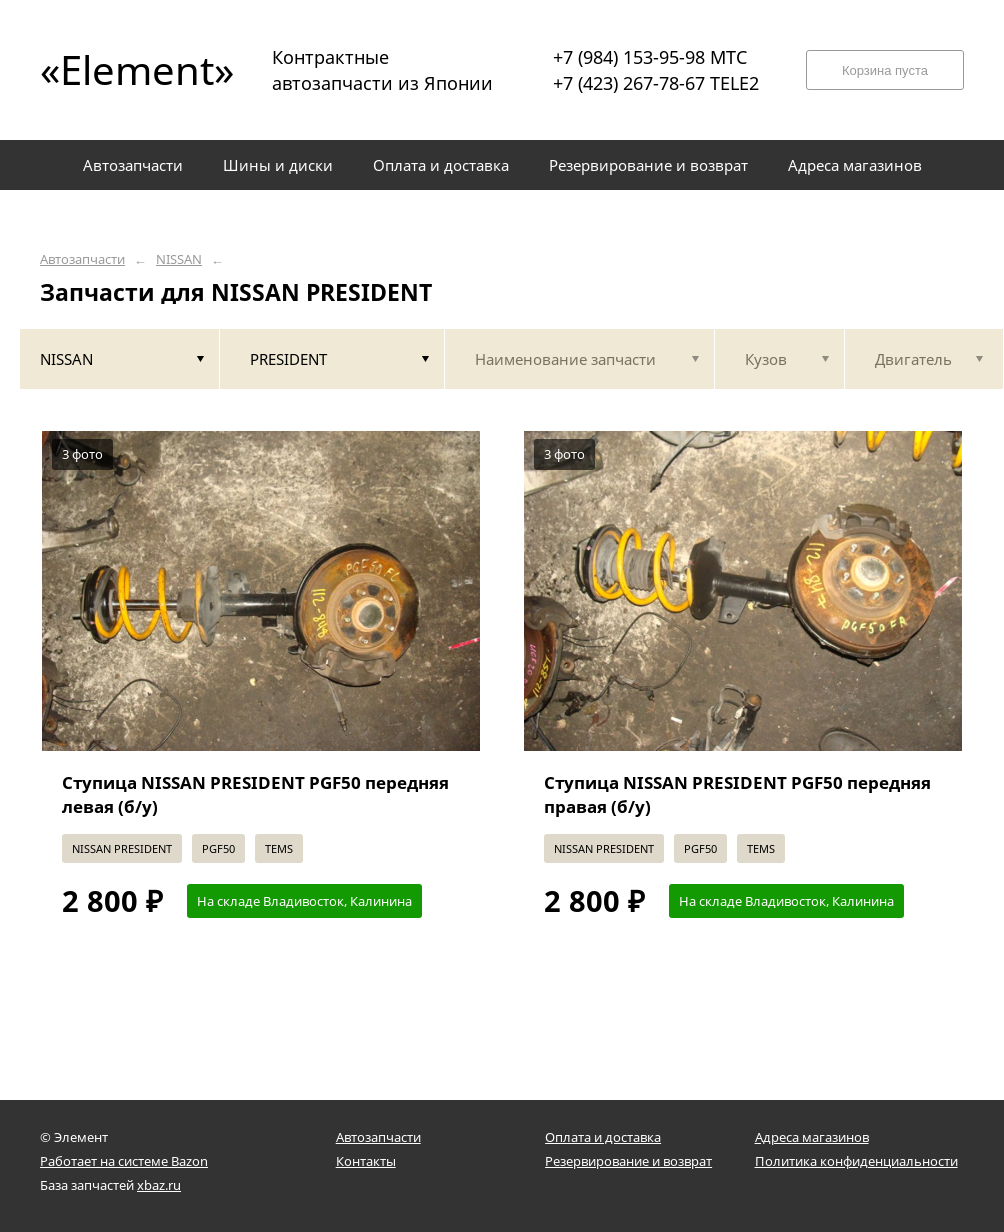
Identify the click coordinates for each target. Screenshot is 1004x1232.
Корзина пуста (885, 70)
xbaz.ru (159, 1185)
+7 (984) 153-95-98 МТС (650, 57)
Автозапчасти (82, 259)
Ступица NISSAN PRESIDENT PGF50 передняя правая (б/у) (737, 794)
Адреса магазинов (812, 1137)
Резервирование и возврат (628, 1161)
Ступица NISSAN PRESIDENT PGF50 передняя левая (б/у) (255, 794)
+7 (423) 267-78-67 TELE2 (656, 83)
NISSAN (179, 259)
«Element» (130, 69)
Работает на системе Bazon (124, 1161)
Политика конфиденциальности (856, 1161)
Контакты (366, 1161)
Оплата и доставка (603, 1137)
